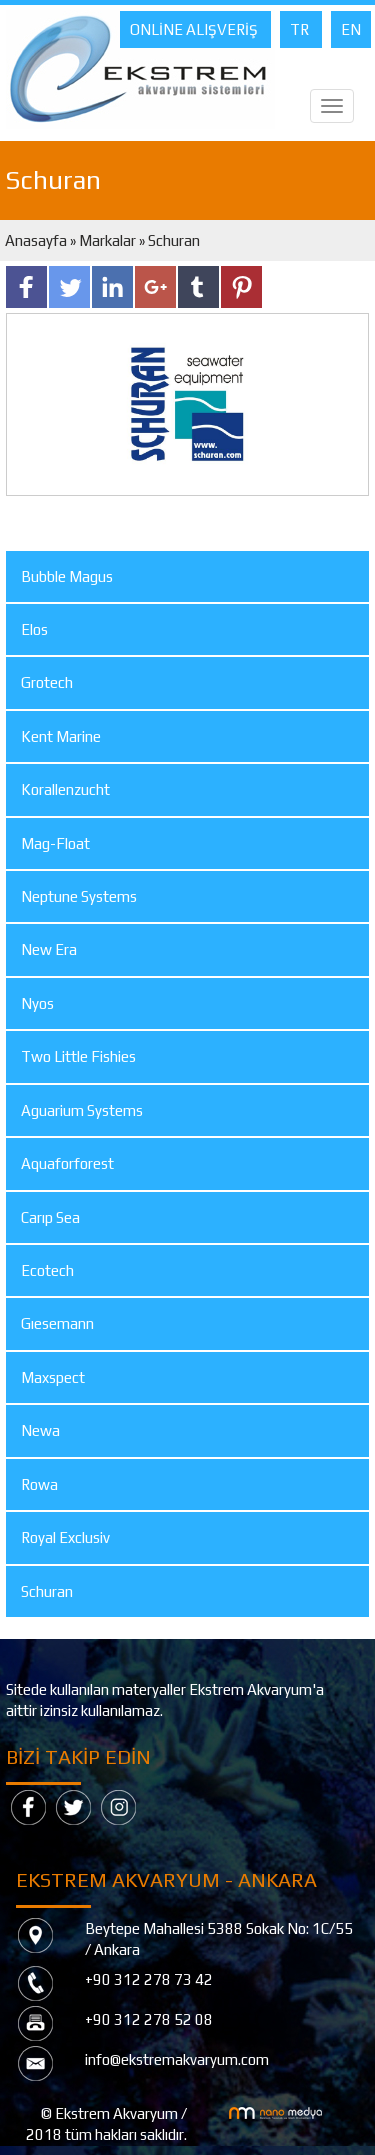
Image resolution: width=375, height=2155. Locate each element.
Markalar (107, 240)
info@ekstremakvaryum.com (177, 2059)
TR (301, 29)
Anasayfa (37, 240)
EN (351, 29)
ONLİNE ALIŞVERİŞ (195, 29)
